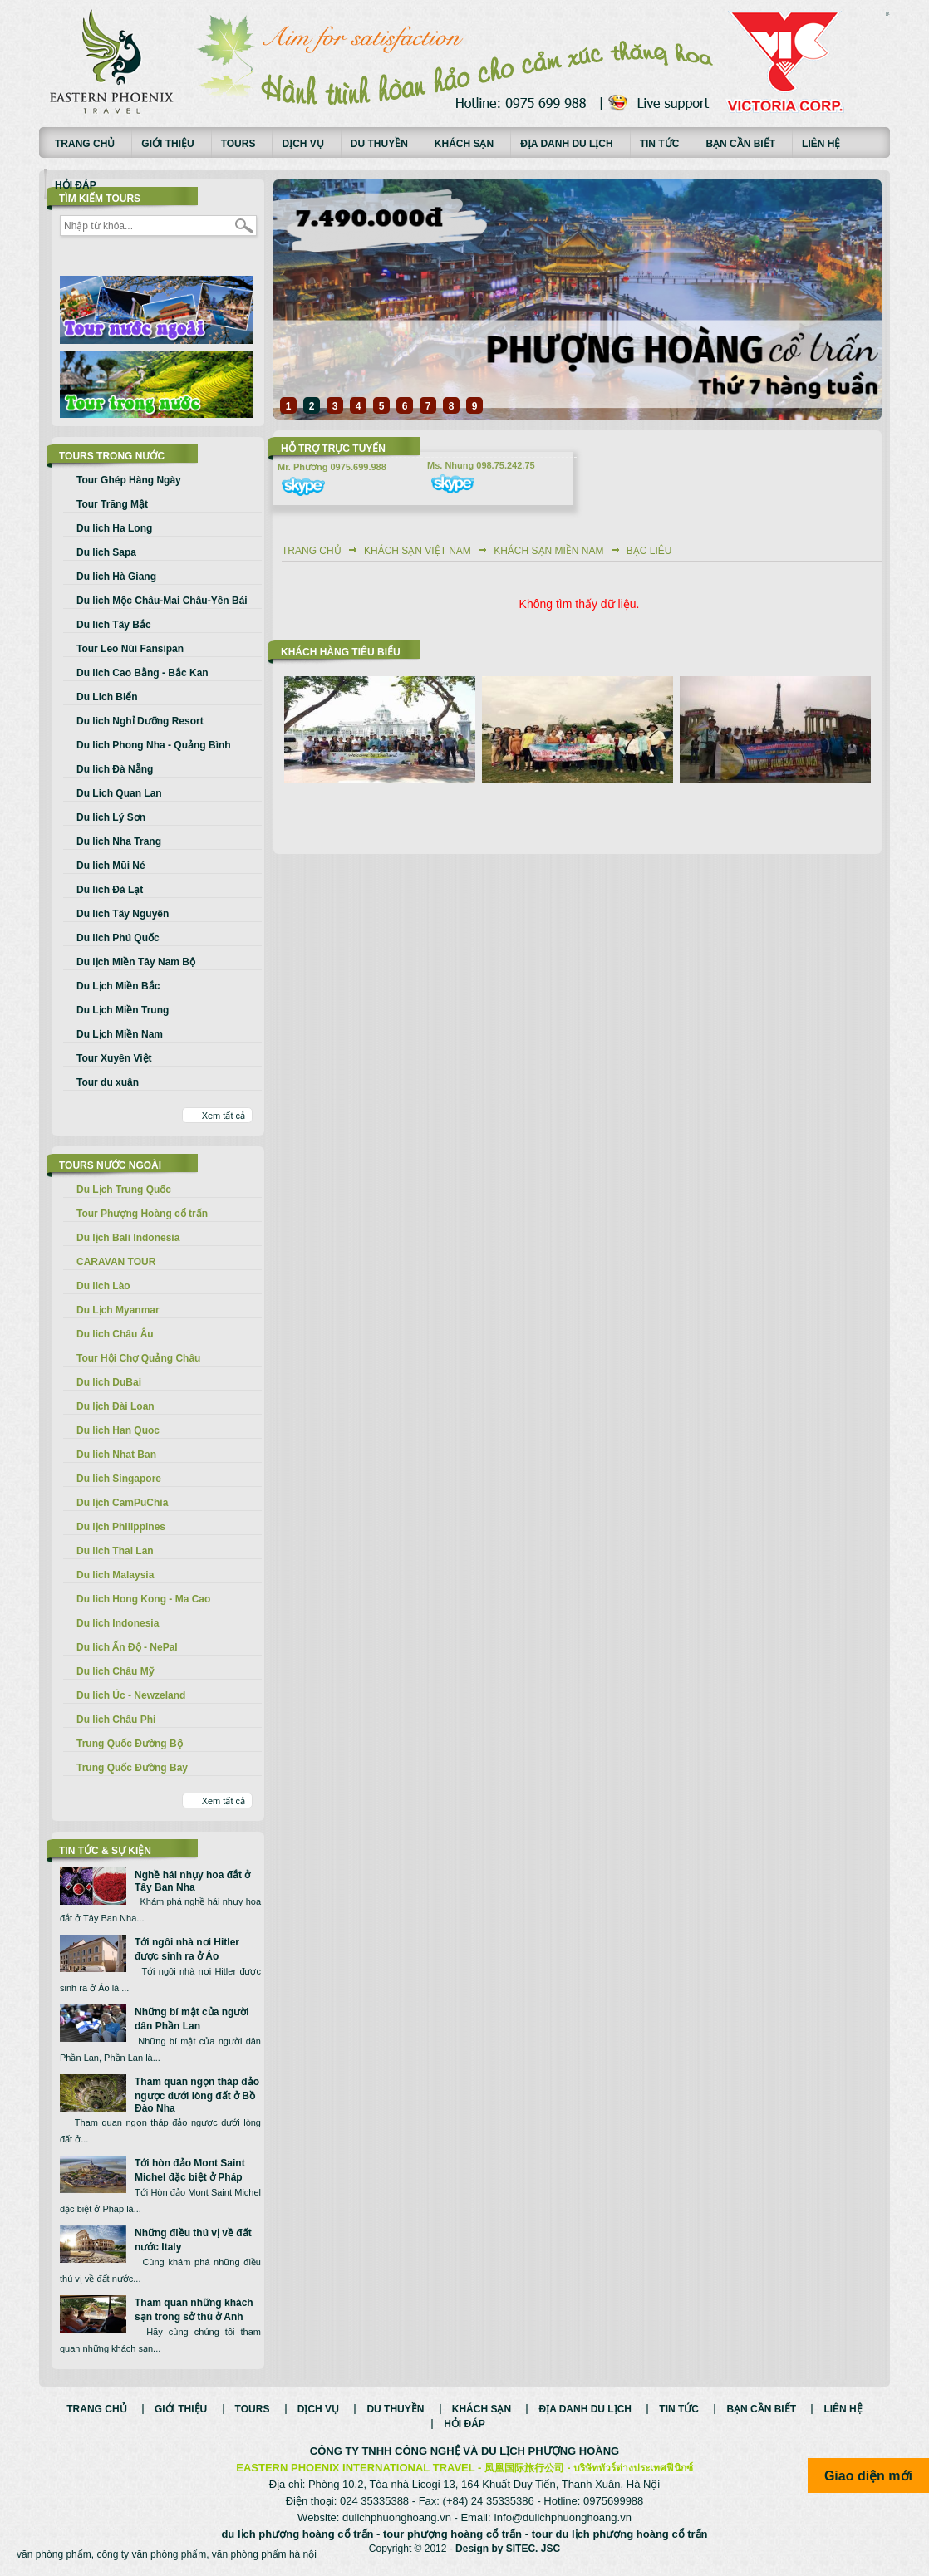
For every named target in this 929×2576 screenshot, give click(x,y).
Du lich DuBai (108, 1382)
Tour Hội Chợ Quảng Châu (138, 1358)
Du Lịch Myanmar (118, 1310)
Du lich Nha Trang (118, 841)
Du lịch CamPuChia (122, 1503)
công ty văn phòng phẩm (151, 2554)
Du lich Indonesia (117, 1623)
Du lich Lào (103, 1286)
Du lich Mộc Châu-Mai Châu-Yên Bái (162, 600)
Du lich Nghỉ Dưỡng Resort (140, 721)
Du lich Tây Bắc (113, 625)
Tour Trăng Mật (112, 504)
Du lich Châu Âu (115, 1334)
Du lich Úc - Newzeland (130, 1695)
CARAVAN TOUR (115, 1262)
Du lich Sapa (106, 552)
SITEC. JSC (533, 2548)
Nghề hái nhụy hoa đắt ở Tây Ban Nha (192, 1881)
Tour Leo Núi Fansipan (130, 649)
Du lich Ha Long (114, 528)
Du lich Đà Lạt (109, 889)
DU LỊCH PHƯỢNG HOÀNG (550, 2451)
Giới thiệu (167, 144)
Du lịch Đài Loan (115, 1406)
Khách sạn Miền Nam (548, 551)
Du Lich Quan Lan (119, 793)
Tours (238, 144)
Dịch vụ (302, 144)
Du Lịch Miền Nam (119, 1034)
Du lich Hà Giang (116, 576)
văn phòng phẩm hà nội (264, 2554)
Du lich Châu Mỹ (115, 1671)
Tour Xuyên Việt (114, 1058)
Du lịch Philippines (120, 1527)
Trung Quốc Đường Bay (132, 1768)
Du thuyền (379, 144)
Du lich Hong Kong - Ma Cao (143, 1599)
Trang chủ (85, 144)
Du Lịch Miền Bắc (118, 986)
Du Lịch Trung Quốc (123, 1189)
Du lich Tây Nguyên (122, 914)
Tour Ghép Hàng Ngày (128, 480)
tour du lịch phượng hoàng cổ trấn (620, 2534)
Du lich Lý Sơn (110, 817)
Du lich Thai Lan (115, 1551)
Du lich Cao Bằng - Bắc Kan (142, 673)
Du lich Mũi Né (110, 865)
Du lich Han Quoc (118, 1430)
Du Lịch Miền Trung (122, 1010)
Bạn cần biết (740, 144)
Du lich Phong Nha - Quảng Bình (153, 745)
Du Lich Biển (107, 697)
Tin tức (660, 144)
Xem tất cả (223, 1116)
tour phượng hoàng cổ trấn (452, 2534)
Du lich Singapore (118, 1478)
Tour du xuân (107, 1082)
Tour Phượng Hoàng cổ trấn (142, 1213)
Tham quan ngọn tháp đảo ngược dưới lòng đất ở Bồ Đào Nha (197, 2095)
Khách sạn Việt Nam (417, 551)
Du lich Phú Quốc (118, 938)
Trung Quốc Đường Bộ (129, 1743)
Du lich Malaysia (115, 1575)
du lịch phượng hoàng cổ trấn (297, 2534)
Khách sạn (464, 144)
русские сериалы (887, 12)
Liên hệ (821, 144)
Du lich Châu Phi (115, 1719)
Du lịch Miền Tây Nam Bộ (135, 962)
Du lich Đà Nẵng (114, 769)
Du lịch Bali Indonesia (127, 1238)
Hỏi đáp (75, 185)
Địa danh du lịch (566, 144)
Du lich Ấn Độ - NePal (127, 1647)
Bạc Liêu (649, 551)
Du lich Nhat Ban (116, 1454)
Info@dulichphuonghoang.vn (563, 2517)
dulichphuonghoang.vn (396, 2517)
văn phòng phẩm (54, 2554)
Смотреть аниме (887, 15)
